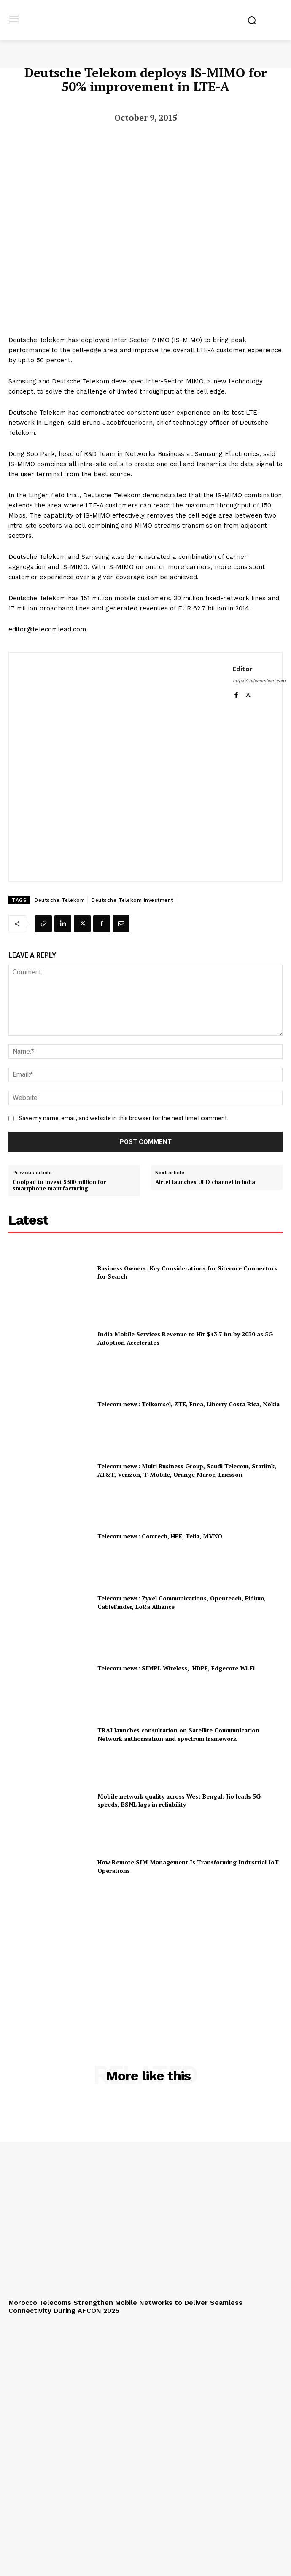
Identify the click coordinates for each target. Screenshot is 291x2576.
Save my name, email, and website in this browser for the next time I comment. (123, 1118)
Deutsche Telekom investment (132, 900)
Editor (243, 668)
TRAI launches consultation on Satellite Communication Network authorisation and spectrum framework (178, 1734)
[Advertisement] (145, 1961)
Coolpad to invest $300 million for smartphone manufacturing (59, 1185)
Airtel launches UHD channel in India (205, 1182)
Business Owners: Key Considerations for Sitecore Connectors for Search (187, 1272)
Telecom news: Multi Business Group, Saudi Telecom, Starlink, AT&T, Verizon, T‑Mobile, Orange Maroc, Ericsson (186, 1470)
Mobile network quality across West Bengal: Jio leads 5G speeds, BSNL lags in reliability (179, 1800)
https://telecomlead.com (259, 681)
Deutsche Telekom (60, 900)
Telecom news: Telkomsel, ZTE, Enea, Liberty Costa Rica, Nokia (188, 1404)
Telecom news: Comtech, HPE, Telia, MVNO (159, 1536)
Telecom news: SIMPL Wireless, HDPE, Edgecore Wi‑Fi (176, 1668)
